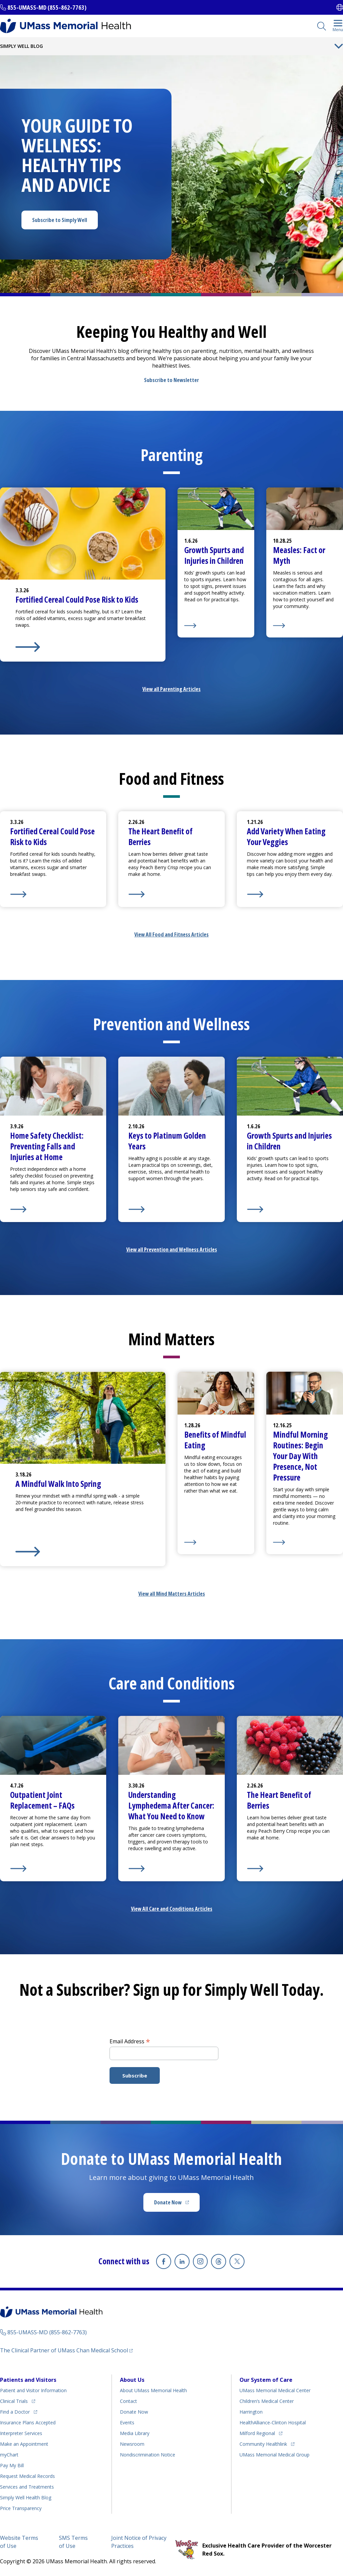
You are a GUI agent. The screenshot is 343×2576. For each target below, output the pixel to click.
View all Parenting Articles (171, 689)
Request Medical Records (27, 2476)
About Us (132, 2379)
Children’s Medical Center (266, 2401)
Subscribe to (59, 220)
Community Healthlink (263, 2443)
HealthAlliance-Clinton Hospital (272, 2422)
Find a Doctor (15, 2411)
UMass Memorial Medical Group (274, 2454)
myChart (9, 2454)
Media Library (134, 2433)
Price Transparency (21, 2508)
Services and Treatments (27, 2486)
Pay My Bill (12, 2465)
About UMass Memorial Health (153, 2390)
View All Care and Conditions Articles (171, 1908)
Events (127, 2422)
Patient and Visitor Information (33, 2390)
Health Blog (25, 2497)
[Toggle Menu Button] (338, 46)
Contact (128, 2401)
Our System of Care (265, 2379)
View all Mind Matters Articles (171, 1593)
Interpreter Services (21, 2433)
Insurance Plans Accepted (28, 2422)
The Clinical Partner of (64, 2350)
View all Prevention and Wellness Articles (171, 1249)
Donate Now (168, 2202)
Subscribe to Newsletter (171, 380)
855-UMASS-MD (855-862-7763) (46, 7)
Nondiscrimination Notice (147, 2454)
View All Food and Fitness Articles (171, 934)
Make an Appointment (24, 2443)
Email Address (130, 2041)
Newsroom (132, 2443)
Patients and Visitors (28, 2379)
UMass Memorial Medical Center (275, 2390)
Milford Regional (257, 2433)
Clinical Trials (14, 2401)
